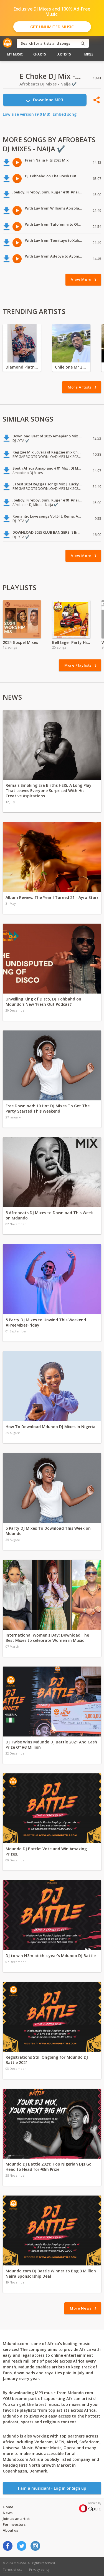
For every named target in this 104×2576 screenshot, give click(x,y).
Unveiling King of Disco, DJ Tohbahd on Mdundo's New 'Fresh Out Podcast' (43, 1001)
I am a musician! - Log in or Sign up (52, 2488)
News (7, 2512)
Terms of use (12, 2569)
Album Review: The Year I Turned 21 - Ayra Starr (52, 897)
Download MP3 (44, 100)
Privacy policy (39, 2569)
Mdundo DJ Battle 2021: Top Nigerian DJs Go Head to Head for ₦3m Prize (49, 2166)
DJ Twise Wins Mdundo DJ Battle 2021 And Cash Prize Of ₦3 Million (51, 1744)
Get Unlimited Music (52, 26)
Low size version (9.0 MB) (26, 114)
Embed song (65, 114)
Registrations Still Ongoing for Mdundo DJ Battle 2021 (47, 2060)
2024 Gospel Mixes (20, 642)
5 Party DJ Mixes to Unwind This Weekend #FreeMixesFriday (46, 1322)
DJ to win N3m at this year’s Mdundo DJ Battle (51, 1955)
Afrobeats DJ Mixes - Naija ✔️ (48, 84)
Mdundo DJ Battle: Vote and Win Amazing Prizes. (46, 1851)
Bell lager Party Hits (71, 642)
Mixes (89, 54)
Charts (39, 54)
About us (10, 2530)
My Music (15, 54)
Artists (64, 54)
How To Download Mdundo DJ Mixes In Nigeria (50, 1426)
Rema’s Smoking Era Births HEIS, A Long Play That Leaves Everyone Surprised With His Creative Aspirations (49, 790)
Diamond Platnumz (22, 367)
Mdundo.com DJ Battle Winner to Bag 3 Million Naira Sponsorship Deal (51, 2273)
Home (8, 2506)
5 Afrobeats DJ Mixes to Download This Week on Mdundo (49, 1215)
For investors (14, 2524)
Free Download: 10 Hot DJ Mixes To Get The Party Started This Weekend (48, 1108)
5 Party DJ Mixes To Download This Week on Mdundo (48, 1531)
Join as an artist (16, 2518)
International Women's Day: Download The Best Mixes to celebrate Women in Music (47, 1637)
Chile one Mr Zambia (71, 367)
